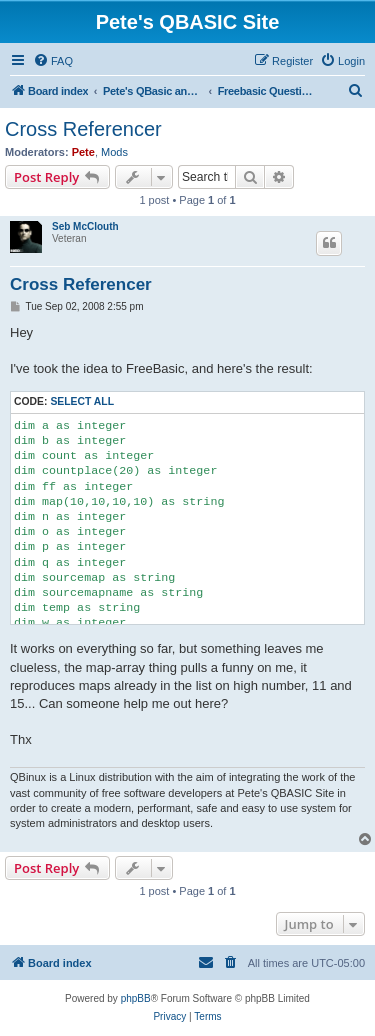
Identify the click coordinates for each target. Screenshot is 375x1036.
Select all (82, 401)
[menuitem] (53, 61)
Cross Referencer (83, 129)
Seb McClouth (85, 226)
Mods (114, 152)
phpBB (136, 998)
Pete (83, 152)
